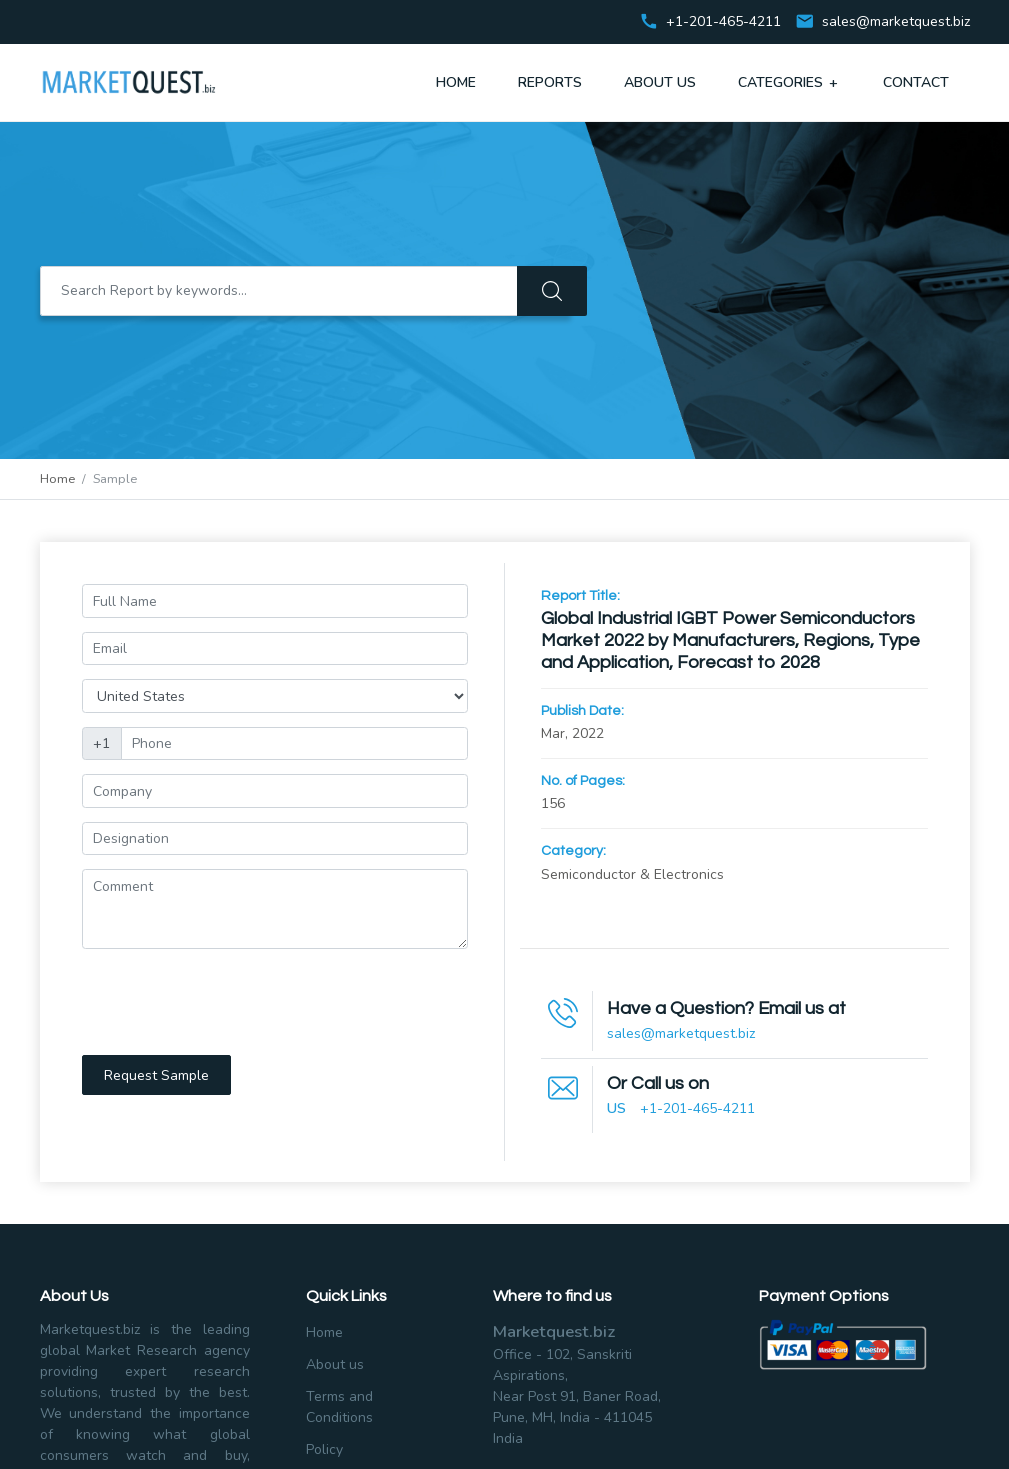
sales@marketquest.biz (896, 22)
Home (456, 82)
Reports (550, 82)
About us (335, 1364)
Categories (789, 82)
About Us (660, 82)
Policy (324, 1449)
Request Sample (156, 1075)
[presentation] (234, 1002)
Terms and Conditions (339, 1407)
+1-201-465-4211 (697, 1108)
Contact (916, 82)
